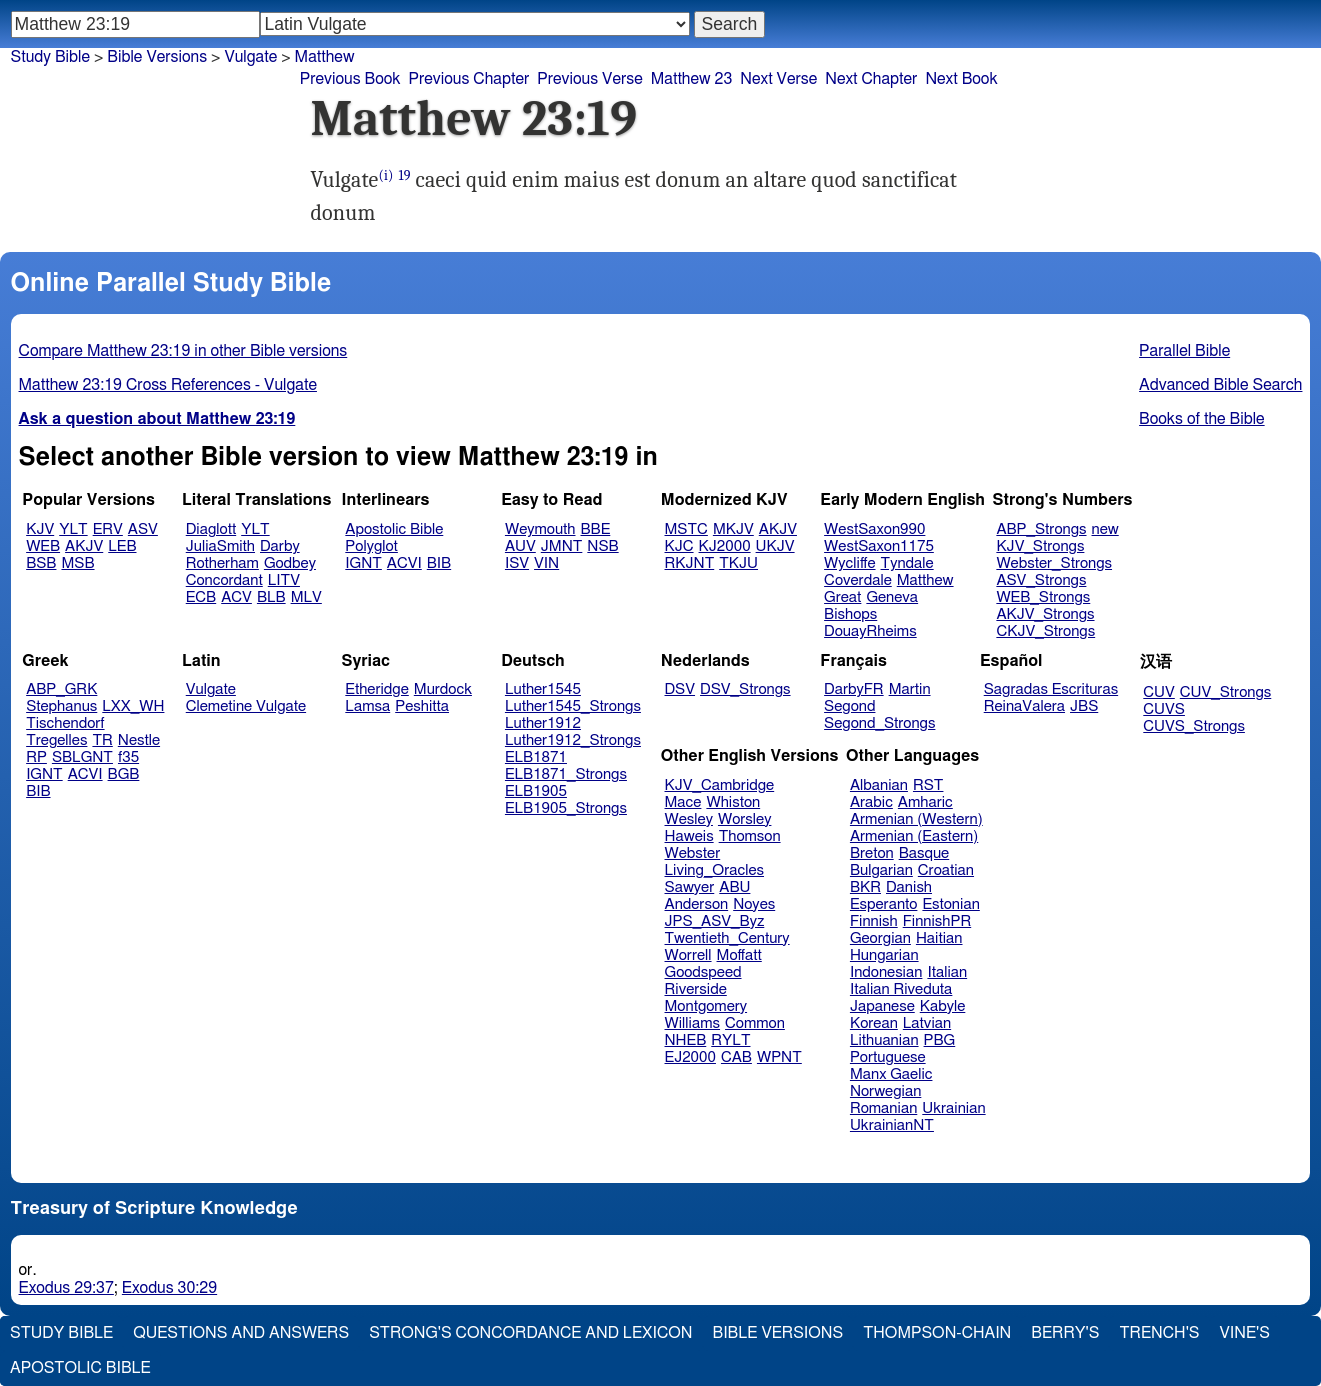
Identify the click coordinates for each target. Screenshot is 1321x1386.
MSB (77, 563)
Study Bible (50, 57)
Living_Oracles (715, 870)
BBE (596, 529)
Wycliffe (849, 563)
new (1105, 529)
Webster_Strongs (1054, 563)
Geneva (892, 597)
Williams (693, 1023)
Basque (924, 853)
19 (404, 175)
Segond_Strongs (879, 723)
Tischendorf (65, 723)
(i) (385, 175)
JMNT (562, 546)
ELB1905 (536, 791)
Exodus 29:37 (66, 1288)
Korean (874, 1023)
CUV (1159, 692)
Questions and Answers (241, 1333)
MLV (306, 597)
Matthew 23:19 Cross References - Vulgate (168, 385)
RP (36, 757)
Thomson (750, 836)
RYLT (730, 1040)
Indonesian (886, 972)
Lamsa (367, 706)
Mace (683, 802)
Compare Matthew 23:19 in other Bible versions (183, 351)
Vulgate (211, 689)
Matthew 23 (692, 79)
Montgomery (706, 1006)
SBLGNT (82, 757)
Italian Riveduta (901, 989)
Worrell (688, 955)
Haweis (689, 836)
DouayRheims (870, 631)
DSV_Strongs (745, 689)
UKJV (775, 546)
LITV (284, 580)
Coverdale (858, 580)
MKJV (733, 529)
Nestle (139, 740)
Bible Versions (157, 57)
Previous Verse (589, 79)
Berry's (1065, 1333)
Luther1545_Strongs (573, 706)
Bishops (850, 614)
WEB (43, 546)
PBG (940, 1040)
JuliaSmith (220, 546)
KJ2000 (725, 546)
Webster (693, 853)
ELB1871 (536, 757)
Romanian (883, 1108)
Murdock (443, 689)
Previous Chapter (469, 79)
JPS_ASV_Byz (715, 921)
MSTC (686, 529)
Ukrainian (953, 1108)
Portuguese (888, 1057)
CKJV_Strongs (1045, 631)
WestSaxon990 (874, 529)
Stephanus (61, 706)
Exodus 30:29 (169, 1288)
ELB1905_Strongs (566, 808)
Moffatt (739, 955)
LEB (122, 546)
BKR (865, 887)
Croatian (946, 870)
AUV (520, 546)
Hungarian (884, 955)
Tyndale (907, 563)
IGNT (363, 563)
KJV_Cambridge (720, 785)
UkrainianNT (892, 1125)
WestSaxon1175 (879, 546)
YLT (73, 529)
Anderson (697, 904)
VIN (546, 563)
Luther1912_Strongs (573, 740)
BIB (439, 563)
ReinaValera (1024, 706)
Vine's (1245, 1333)
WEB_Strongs (1043, 597)
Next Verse (778, 79)
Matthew (925, 580)
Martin (910, 689)
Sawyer (690, 887)
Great (842, 597)
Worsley (744, 819)
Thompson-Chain (937, 1333)
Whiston (733, 802)
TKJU (738, 563)
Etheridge (376, 689)
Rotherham (222, 563)
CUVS (1164, 709)
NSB (602, 546)
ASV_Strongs (1041, 580)
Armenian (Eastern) (914, 836)
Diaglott (211, 529)
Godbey (290, 563)
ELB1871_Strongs (566, 774)
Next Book (961, 79)
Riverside (696, 989)
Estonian (950, 904)
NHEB (686, 1040)
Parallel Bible (1184, 351)
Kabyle (943, 1006)
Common (755, 1023)
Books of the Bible (1202, 419)
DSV (680, 689)
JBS (1084, 706)
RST (928, 785)
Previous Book (350, 79)
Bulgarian (881, 870)
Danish (909, 887)
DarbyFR (854, 689)
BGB (124, 774)
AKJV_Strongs (1045, 614)
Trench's (1159, 1333)
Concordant (224, 580)
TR (102, 740)
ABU (734, 887)
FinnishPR (937, 921)
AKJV (84, 546)
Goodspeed (703, 972)
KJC (679, 546)
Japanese (882, 1006)
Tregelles (56, 740)
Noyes (754, 904)
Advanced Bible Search (1220, 385)
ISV (517, 563)
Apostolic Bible (80, 1368)
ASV (143, 529)
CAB (736, 1057)
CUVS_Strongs (1194, 726)
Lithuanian (884, 1040)
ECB (201, 597)
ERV (108, 529)
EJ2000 (690, 1057)
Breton (872, 853)
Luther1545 (543, 689)
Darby (280, 546)
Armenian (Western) (916, 819)
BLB (271, 597)
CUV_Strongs (1225, 692)
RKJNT (690, 563)
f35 (128, 757)
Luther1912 (543, 723)
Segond (849, 706)
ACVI (404, 563)
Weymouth (540, 529)
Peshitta (422, 706)
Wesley (689, 819)
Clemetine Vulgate (246, 706)
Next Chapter (871, 79)
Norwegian (885, 1091)
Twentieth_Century (727, 938)
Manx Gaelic (891, 1074)
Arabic (871, 802)
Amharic (925, 802)
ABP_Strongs (1041, 529)
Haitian (939, 938)
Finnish (874, 921)
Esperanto (884, 904)
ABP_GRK (61, 689)
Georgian (880, 938)
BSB (41, 563)
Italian (947, 972)
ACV (236, 597)
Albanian (879, 785)
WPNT (779, 1057)
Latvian (927, 1023)
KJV (40, 529)
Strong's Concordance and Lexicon (530, 1333)
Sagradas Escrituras (1051, 689)
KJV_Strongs (1040, 546)
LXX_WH (133, 706)
